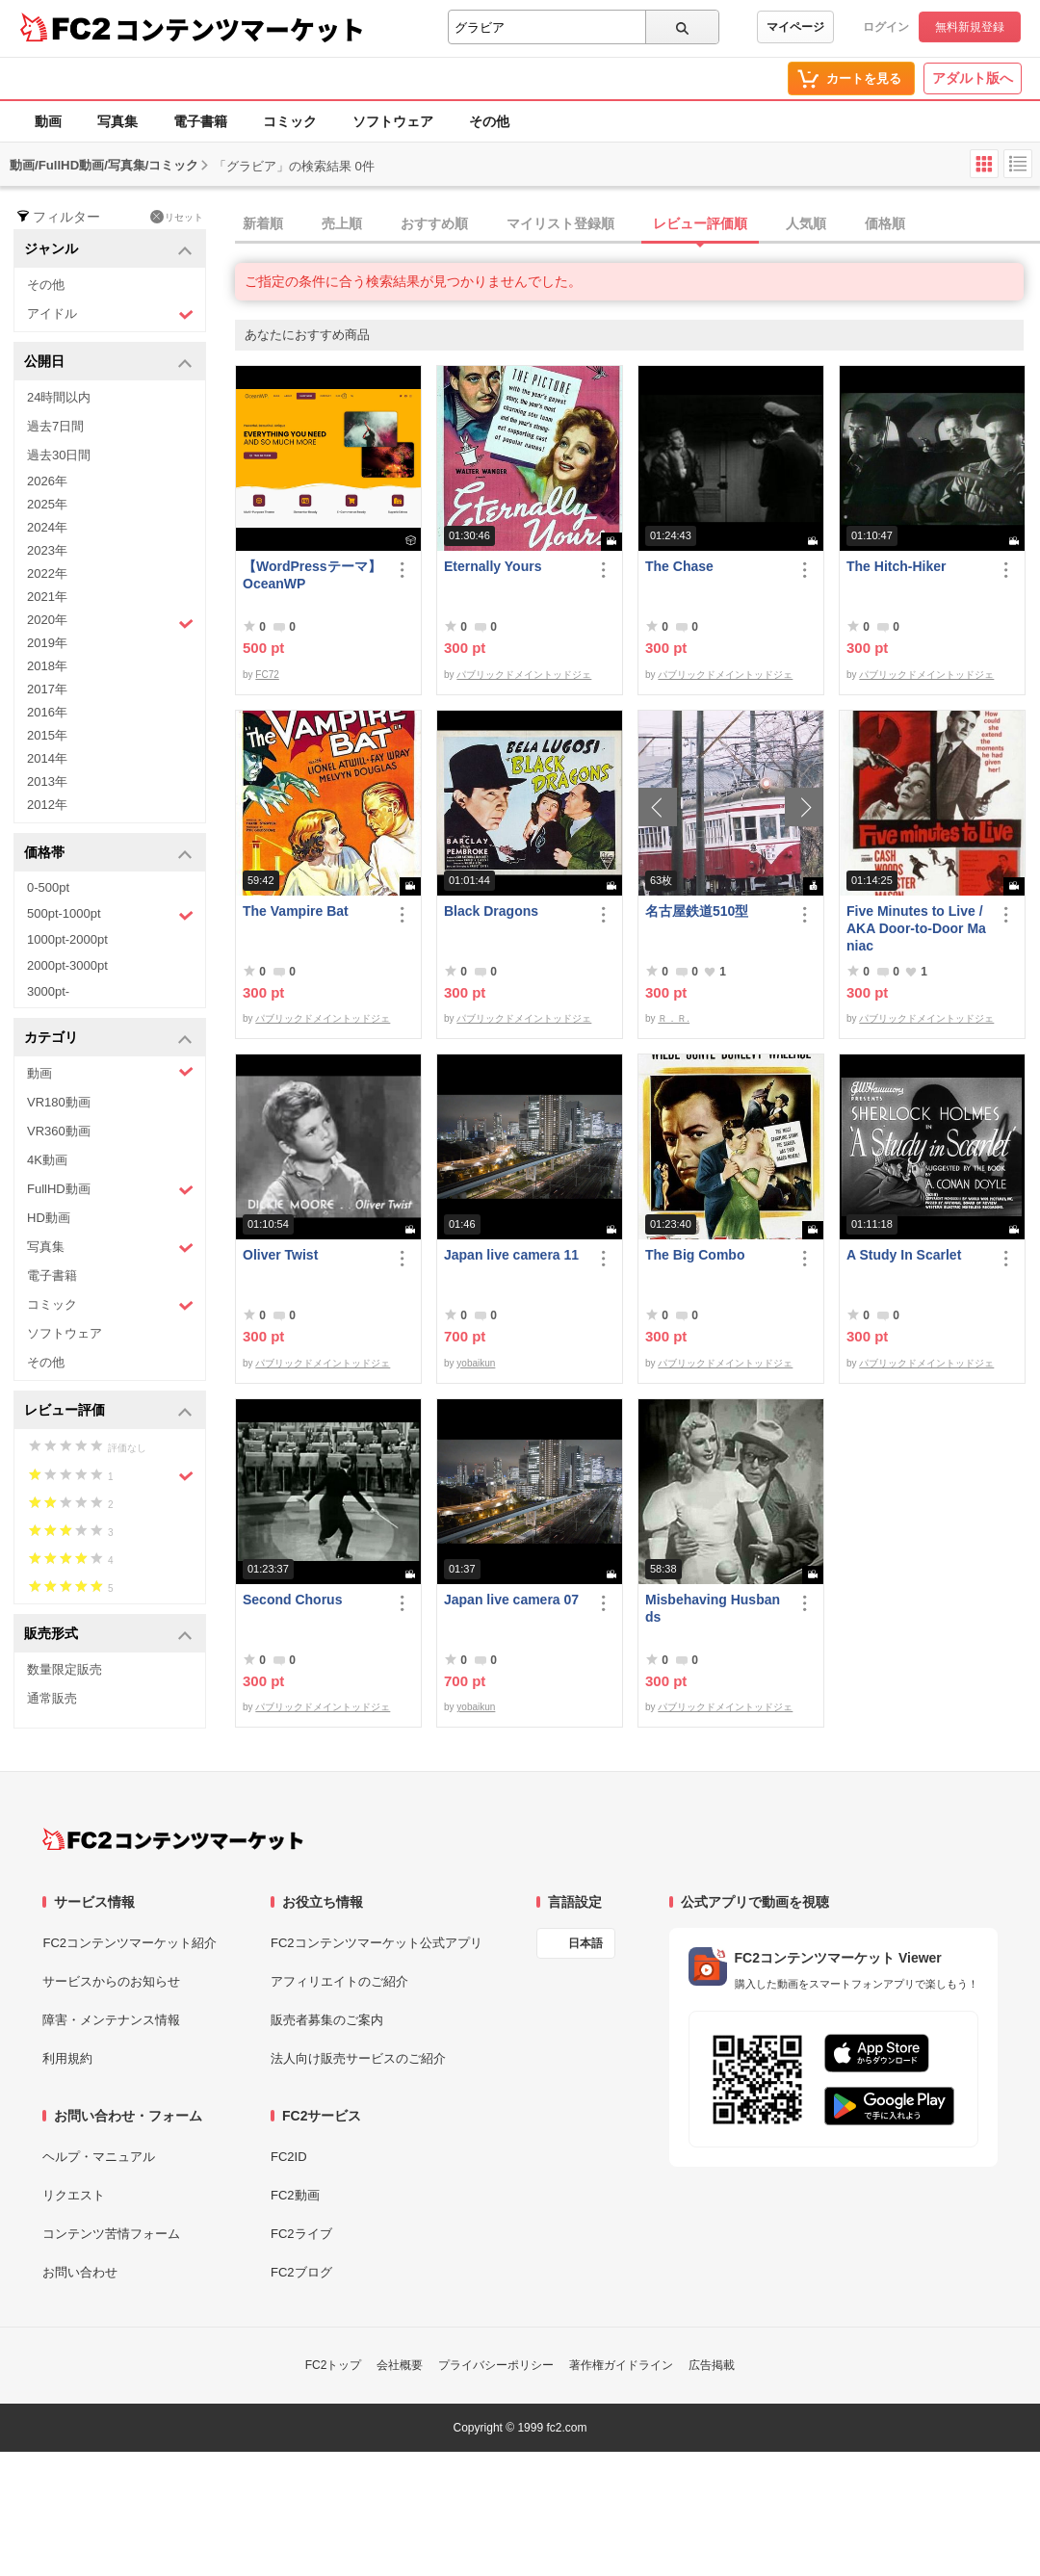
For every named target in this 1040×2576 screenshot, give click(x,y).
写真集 (117, 121)
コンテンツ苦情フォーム (111, 2233)
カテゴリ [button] (108, 1038)
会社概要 (400, 2365)
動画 (48, 121)
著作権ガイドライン (621, 2365)
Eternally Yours (492, 566)
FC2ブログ (301, 2272)
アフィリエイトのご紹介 (339, 1981)
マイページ (795, 27)
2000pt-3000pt (67, 965)
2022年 (47, 573)
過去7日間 (55, 426)
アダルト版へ (972, 78)
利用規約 (67, 2058)
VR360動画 (59, 1131)
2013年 (47, 781)
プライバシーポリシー (496, 2365)
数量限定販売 (64, 1669)
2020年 (110, 622)
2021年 (47, 596)
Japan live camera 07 (511, 1599)
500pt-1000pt (110, 915)
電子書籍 (200, 121)
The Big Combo (694, 1254)
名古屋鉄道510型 (696, 911)
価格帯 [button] (108, 854)
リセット (176, 216)
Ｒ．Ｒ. (673, 1018)
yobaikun (475, 1363)
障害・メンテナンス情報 (111, 2020)
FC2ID (289, 2156)
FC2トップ (333, 2365)
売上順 (342, 223)
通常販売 (52, 1698)
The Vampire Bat (296, 911)
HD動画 (48, 1217)
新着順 (263, 223)
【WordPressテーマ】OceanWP (312, 575)
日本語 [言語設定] (585, 1943)
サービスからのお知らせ (111, 1981)
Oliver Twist (280, 1254)
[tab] (637, 224)
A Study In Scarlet (903, 1254)
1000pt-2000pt (67, 939)
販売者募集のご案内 (327, 2020)
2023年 (47, 550)
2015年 (47, 735)
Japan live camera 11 (511, 1254)
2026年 (47, 481)
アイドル (110, 314)
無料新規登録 (969, 27)
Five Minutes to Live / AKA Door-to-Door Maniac (916, 928)
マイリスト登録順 (560, 223)
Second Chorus (292, 1599)
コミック (290, 121)
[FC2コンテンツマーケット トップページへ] (172, 1839)
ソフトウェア (392, 121)
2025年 (47, 504)
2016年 (47, 712)
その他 (489, 121)
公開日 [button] (108, 362)
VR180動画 (59, 1102)
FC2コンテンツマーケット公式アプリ (376, 1943)
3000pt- (48, 991)
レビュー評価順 (700, 223)
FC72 (266, 674)
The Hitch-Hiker (896, 566)
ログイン (886, 27)
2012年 (47, 804)
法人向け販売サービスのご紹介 (358, 2058)
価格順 (885, 223)
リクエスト (73, 2195)
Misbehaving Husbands (712, 1608)
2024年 (47, 527)
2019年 (47, 643)
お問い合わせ (79, 2272)
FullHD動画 (110, 1190)
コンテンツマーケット (240, 29)
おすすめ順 (434, 223)
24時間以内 (59, 397)
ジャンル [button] (108, 250)
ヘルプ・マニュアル (98, 2156)
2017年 (47, 689)
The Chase (679, 566)
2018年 (47, 666)
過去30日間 (59, 455)
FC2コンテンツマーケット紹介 (129, 1943)
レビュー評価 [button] (108, 1411)
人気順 (806, 223)
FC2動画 (295, 2195)
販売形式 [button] (108, 1635)
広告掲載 (712, 2365)
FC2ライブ (301, 2233)
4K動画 (47, 1160)
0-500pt (48, 887)
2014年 (47, 758)
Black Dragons (491, 911)
